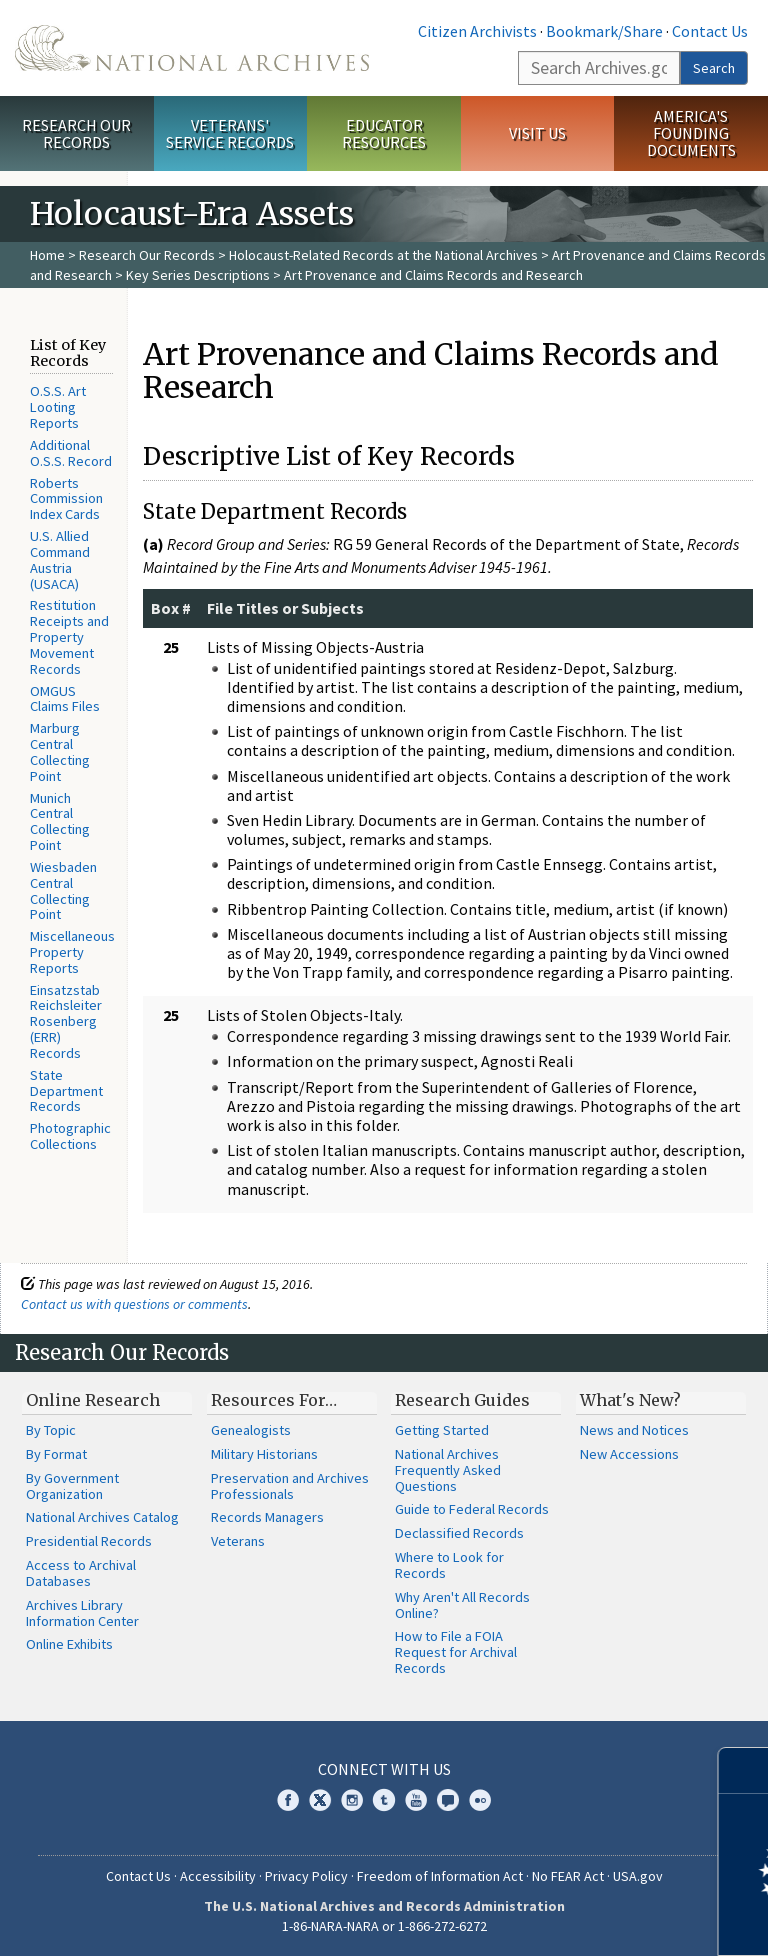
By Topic (51, 1430)
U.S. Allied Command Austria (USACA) (60, 559)
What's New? (630, 1400)
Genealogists (251, 1430)
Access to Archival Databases (81, 1573)
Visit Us (537, 133)
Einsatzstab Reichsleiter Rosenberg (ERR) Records (66, 1021)
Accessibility (218, 1876)
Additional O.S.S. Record (71, 453)
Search (714, 68)
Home (47, 255)
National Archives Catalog (102, 1517)
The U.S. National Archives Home (192, 48)
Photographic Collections (70, 1136)
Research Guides (462, 1400)
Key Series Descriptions (198, 275)
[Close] (744, 1770)
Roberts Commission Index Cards (66, 499)
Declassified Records (459, 1533)
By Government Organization (72, 1486)
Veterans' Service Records (230, 133)
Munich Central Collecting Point (60, 821)
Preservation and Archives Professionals (290, 1486)
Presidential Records (89, 1541)
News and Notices (634, 1430)
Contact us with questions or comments (134, 1304)
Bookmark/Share (604, 31)
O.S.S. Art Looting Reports (58, 407)
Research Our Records (76, 133)
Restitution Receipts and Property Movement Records (69, 636)
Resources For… (274, 1400)
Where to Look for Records (449, 1565)
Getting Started (442, 1430)
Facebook (288, 1800)
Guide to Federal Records (472, 1509)
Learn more (590, 1920)
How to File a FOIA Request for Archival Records (456, 1652)
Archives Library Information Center (82, 1613)
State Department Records (66, 1091)
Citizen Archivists (477, 31)
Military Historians (264, 1454)
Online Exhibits (69, 1644)
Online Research (93, 1400)
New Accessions (629, 1454)
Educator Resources (384, 133)
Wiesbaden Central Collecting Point (63, 890)
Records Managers (267, 1517)
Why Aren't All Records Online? (462, 1605)
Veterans (238, 1541)
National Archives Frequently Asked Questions (448, 1470)
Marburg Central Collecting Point (60, 751)
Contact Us (710, 31)
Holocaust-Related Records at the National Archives (383, 255)
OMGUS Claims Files (65, 699)
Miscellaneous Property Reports (72, 952)
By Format (56, 1454)
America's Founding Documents (691, 133)
